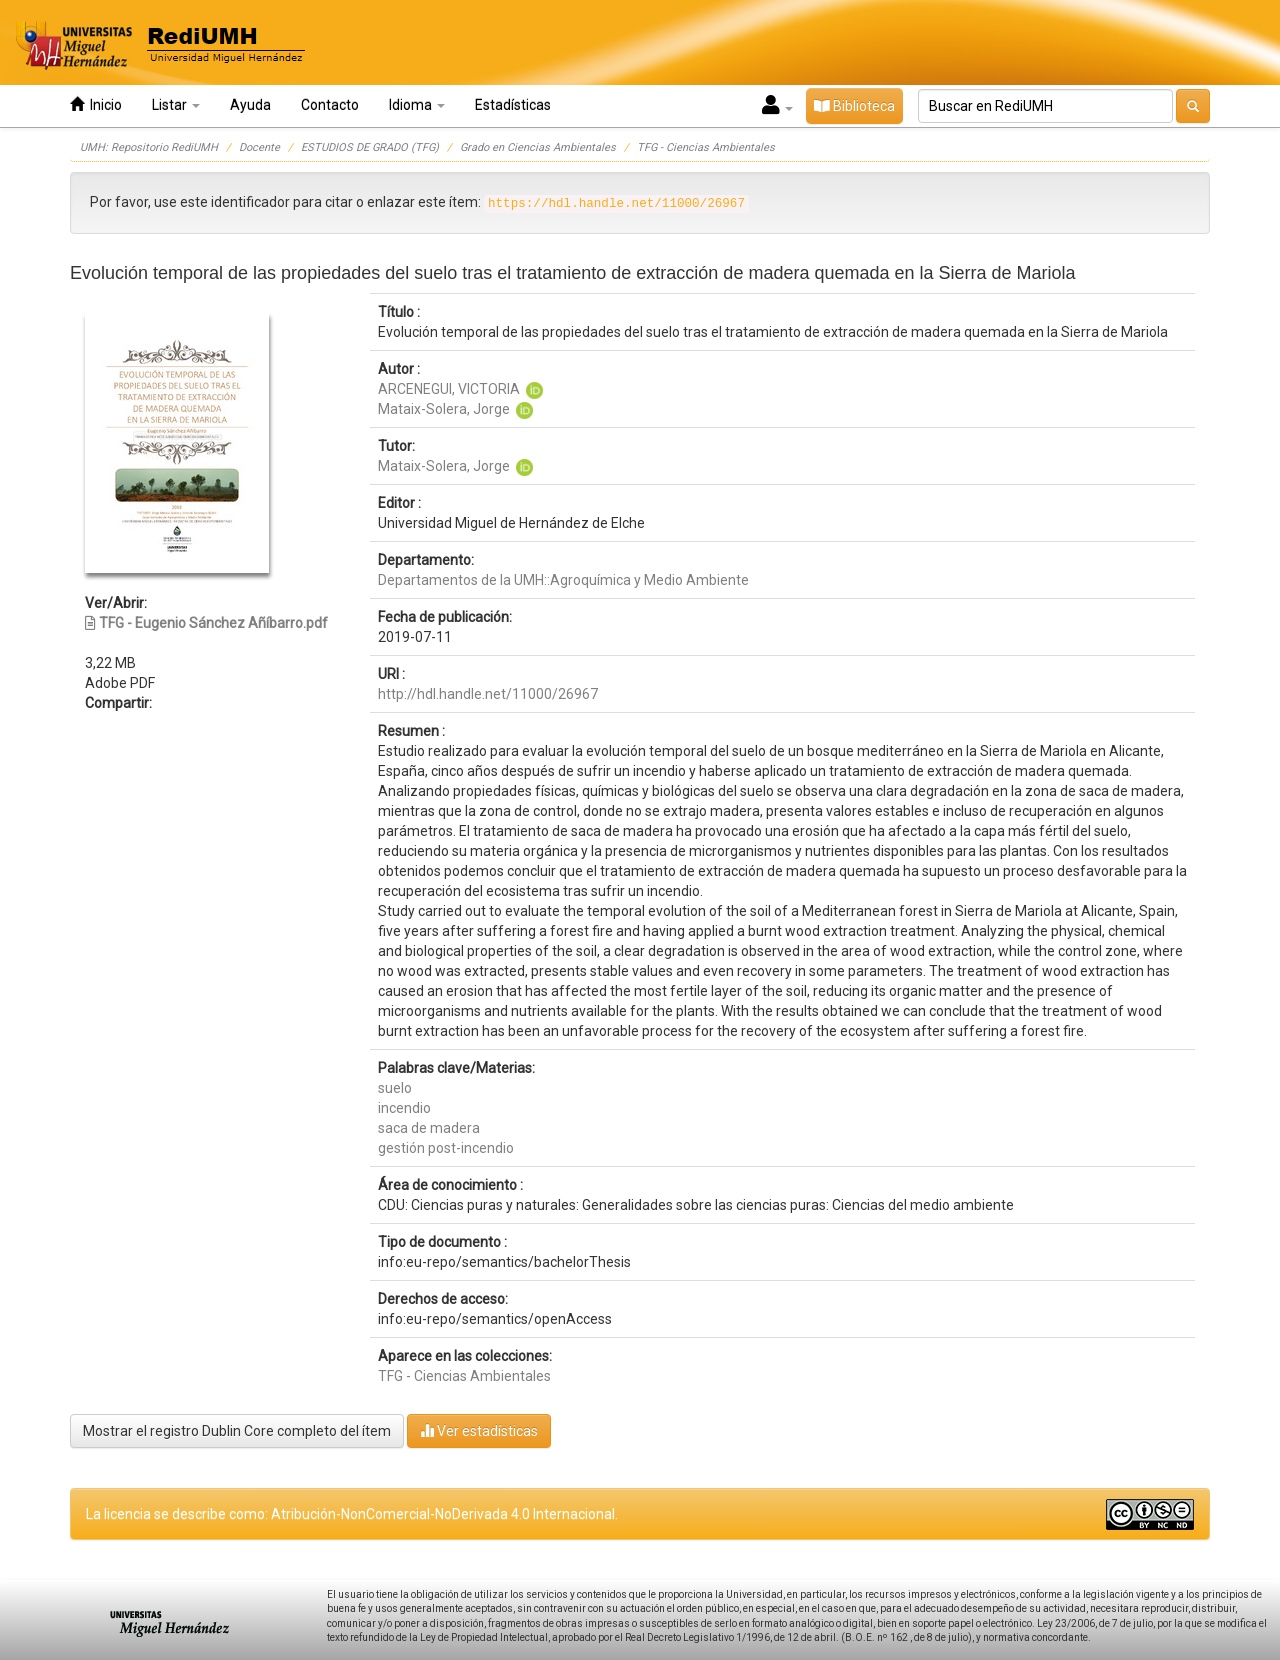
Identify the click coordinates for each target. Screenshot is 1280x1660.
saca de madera (429, 1128)
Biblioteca (854, 106)
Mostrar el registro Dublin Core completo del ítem (237, 1431)
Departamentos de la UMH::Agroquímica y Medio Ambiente (563, 580)
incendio (404, 1108)
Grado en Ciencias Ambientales (538, 147)
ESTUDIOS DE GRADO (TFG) (370, 147)
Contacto (330, 105)
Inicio (96, 104)
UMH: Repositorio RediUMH (149, 147)
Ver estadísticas (479, 1430)
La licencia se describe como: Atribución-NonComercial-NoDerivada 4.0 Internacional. (352, 1514)
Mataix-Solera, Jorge (444, 409)
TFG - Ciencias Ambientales (706, 147)
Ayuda (250, 105)
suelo (395, 1088)
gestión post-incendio (446, 1148)
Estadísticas (513, 105)
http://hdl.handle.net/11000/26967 (488, 694)
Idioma (417, 105)
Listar (176, 105)
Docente (259, 147)
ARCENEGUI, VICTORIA (449, 389)
